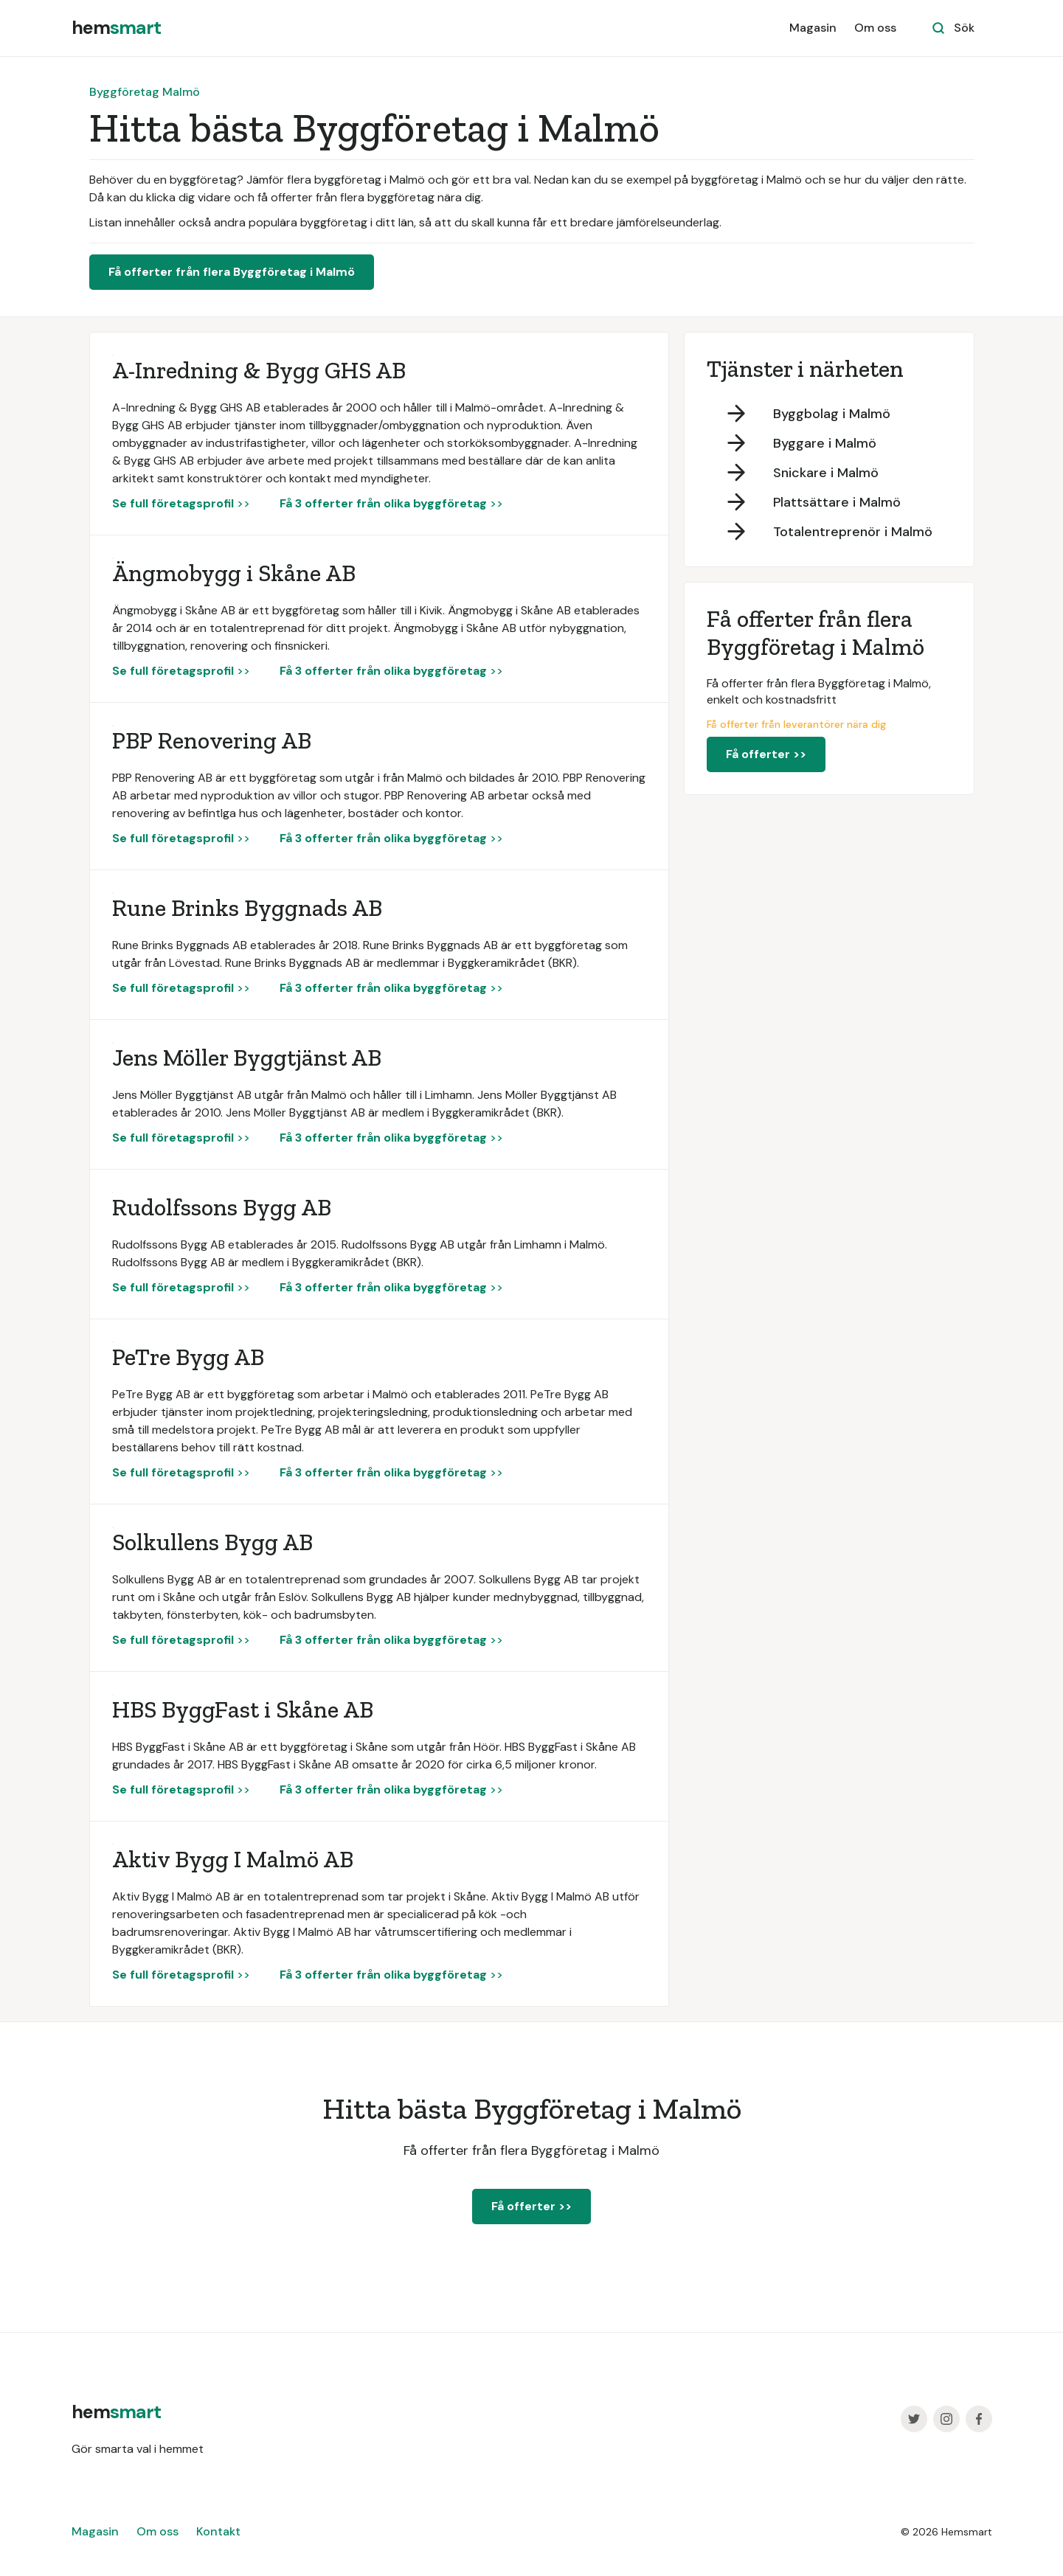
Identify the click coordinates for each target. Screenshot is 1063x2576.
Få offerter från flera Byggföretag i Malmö (231, 272)
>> (181, 503)
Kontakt (218, 2531)
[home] (116, 28)
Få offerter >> (766, 754)
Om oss (875, 27)
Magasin (813, 27)
